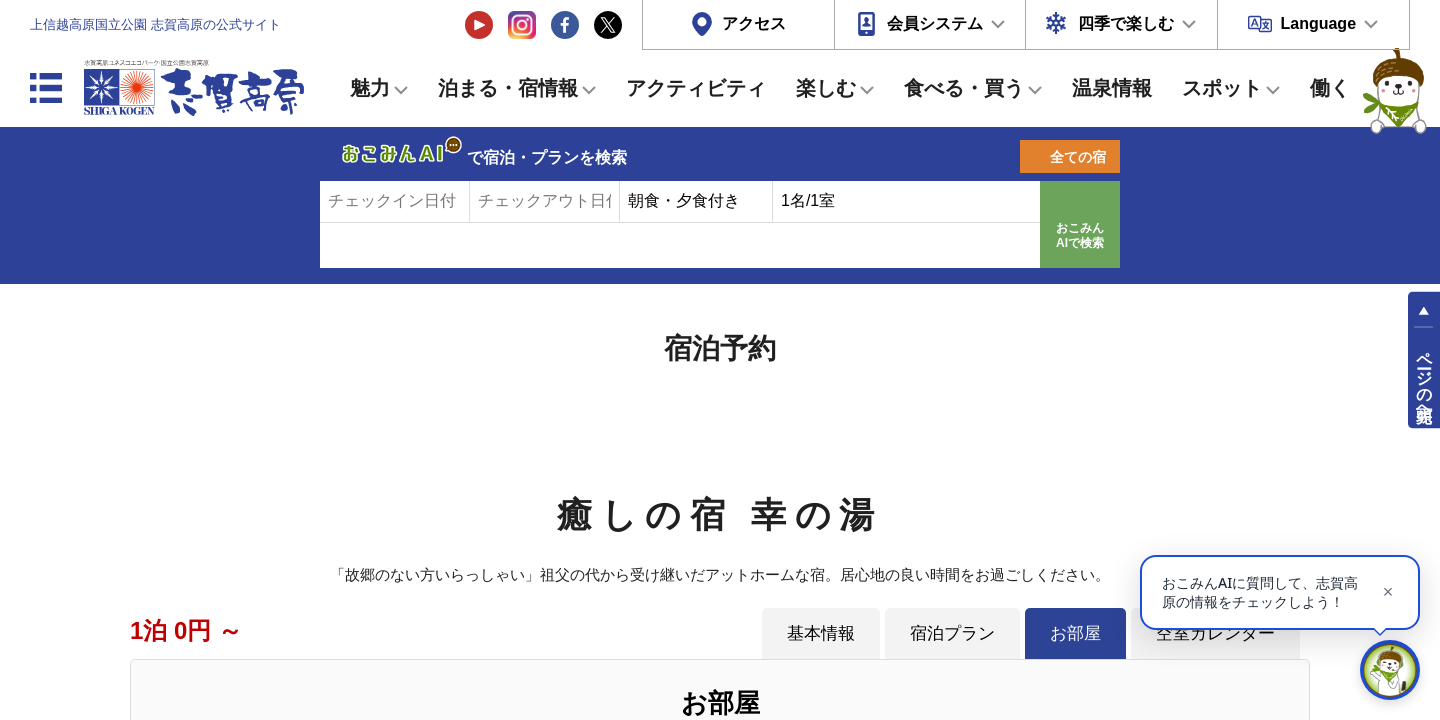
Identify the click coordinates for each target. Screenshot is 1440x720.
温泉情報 (1112, 88)
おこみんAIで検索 (1080, 236)
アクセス (754, 23)
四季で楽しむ (1126, 23)
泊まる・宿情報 (508, 88)
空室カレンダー (1215, 633)
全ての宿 (1078, 157)
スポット (1222, 88)
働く (1330, 88)
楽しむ (826, 88)
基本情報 (821, 633)
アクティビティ (696, 88)
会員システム (935, 23)
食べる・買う (964, 88)
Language (1318, 23)
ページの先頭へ (1424, 378)
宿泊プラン (952, 633)
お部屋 (1075, 633)
